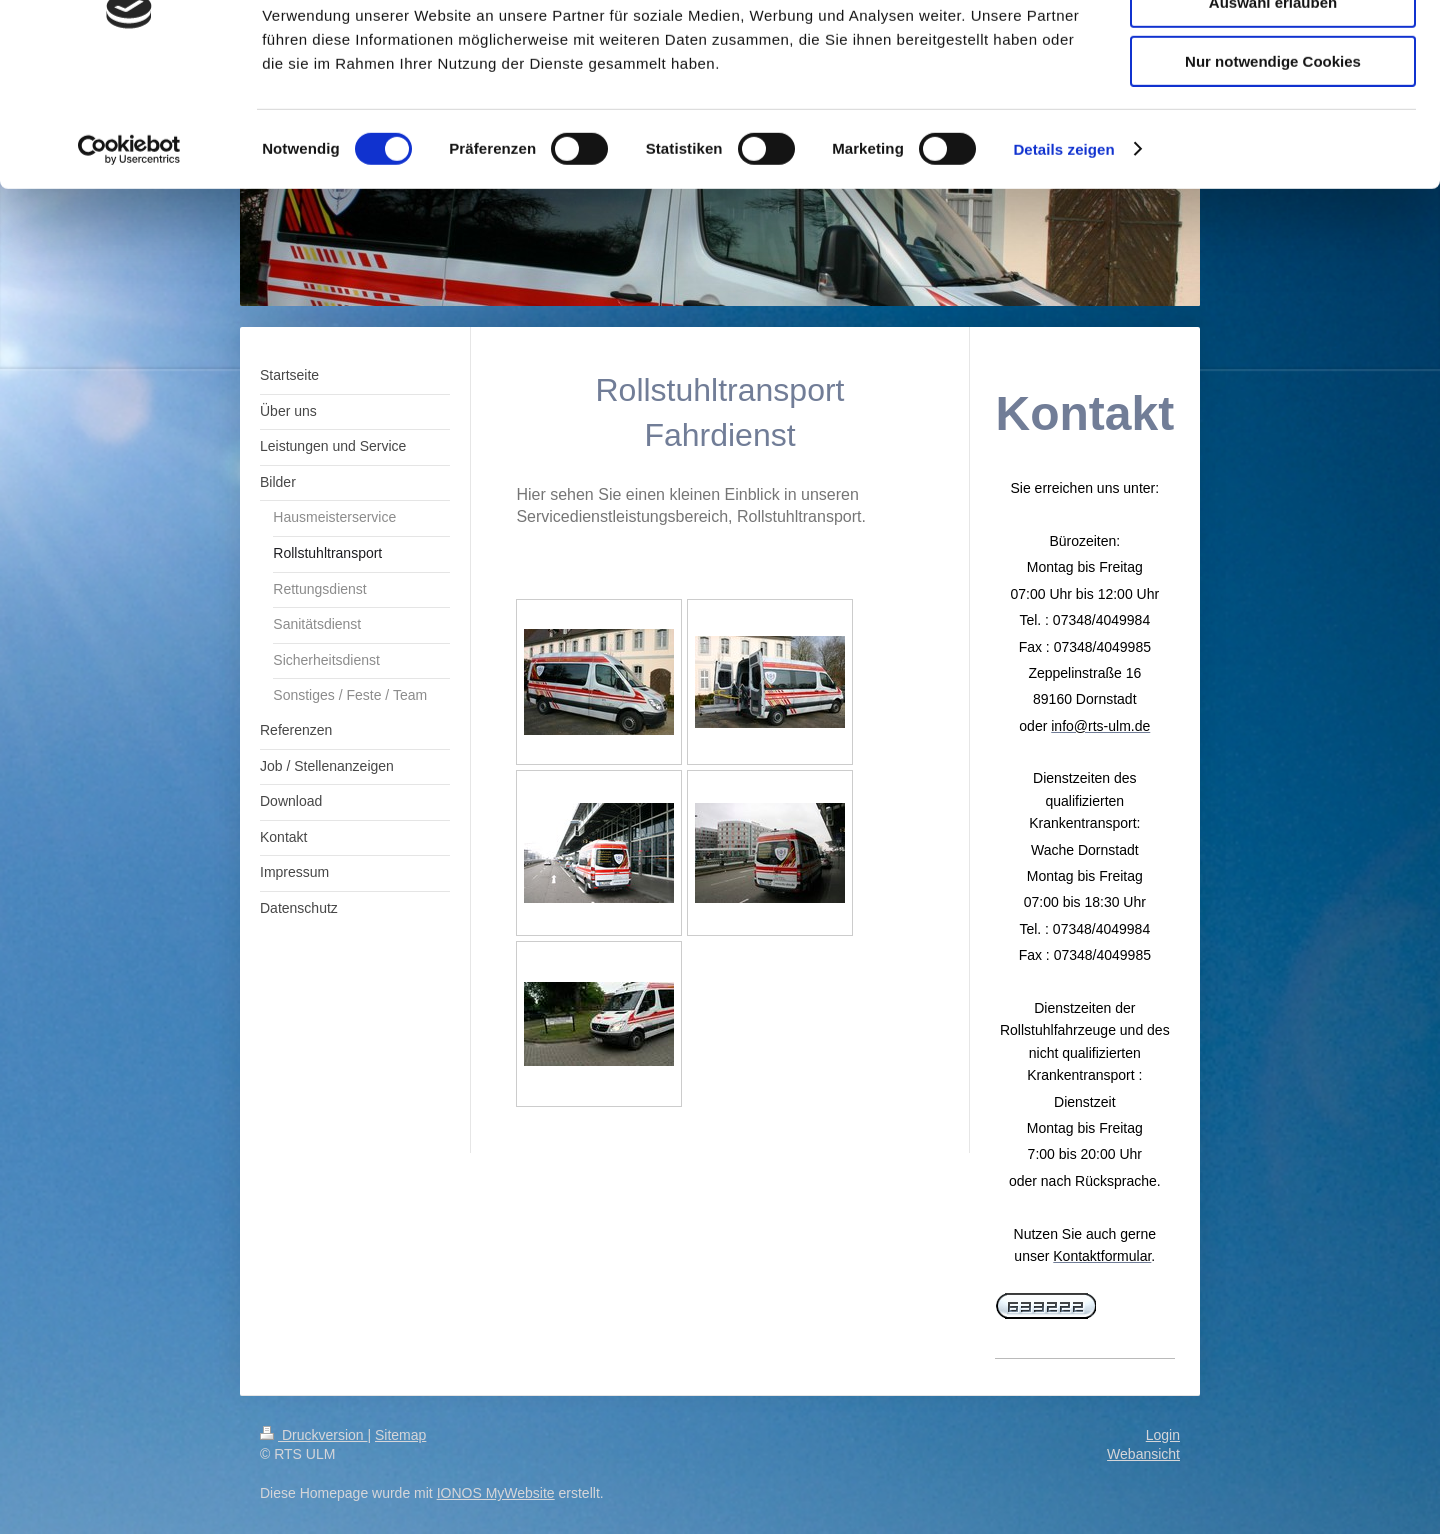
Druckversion (313, 1435)
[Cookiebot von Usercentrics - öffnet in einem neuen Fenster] (129, 255)
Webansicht (1143, 1454)
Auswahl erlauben (1273, 108)
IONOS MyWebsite (496, 1493)
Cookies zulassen (1273, 49)
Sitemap (400, 1435)
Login (1163, 1435)
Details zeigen (1063, 254)
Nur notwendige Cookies (1273, 166)
